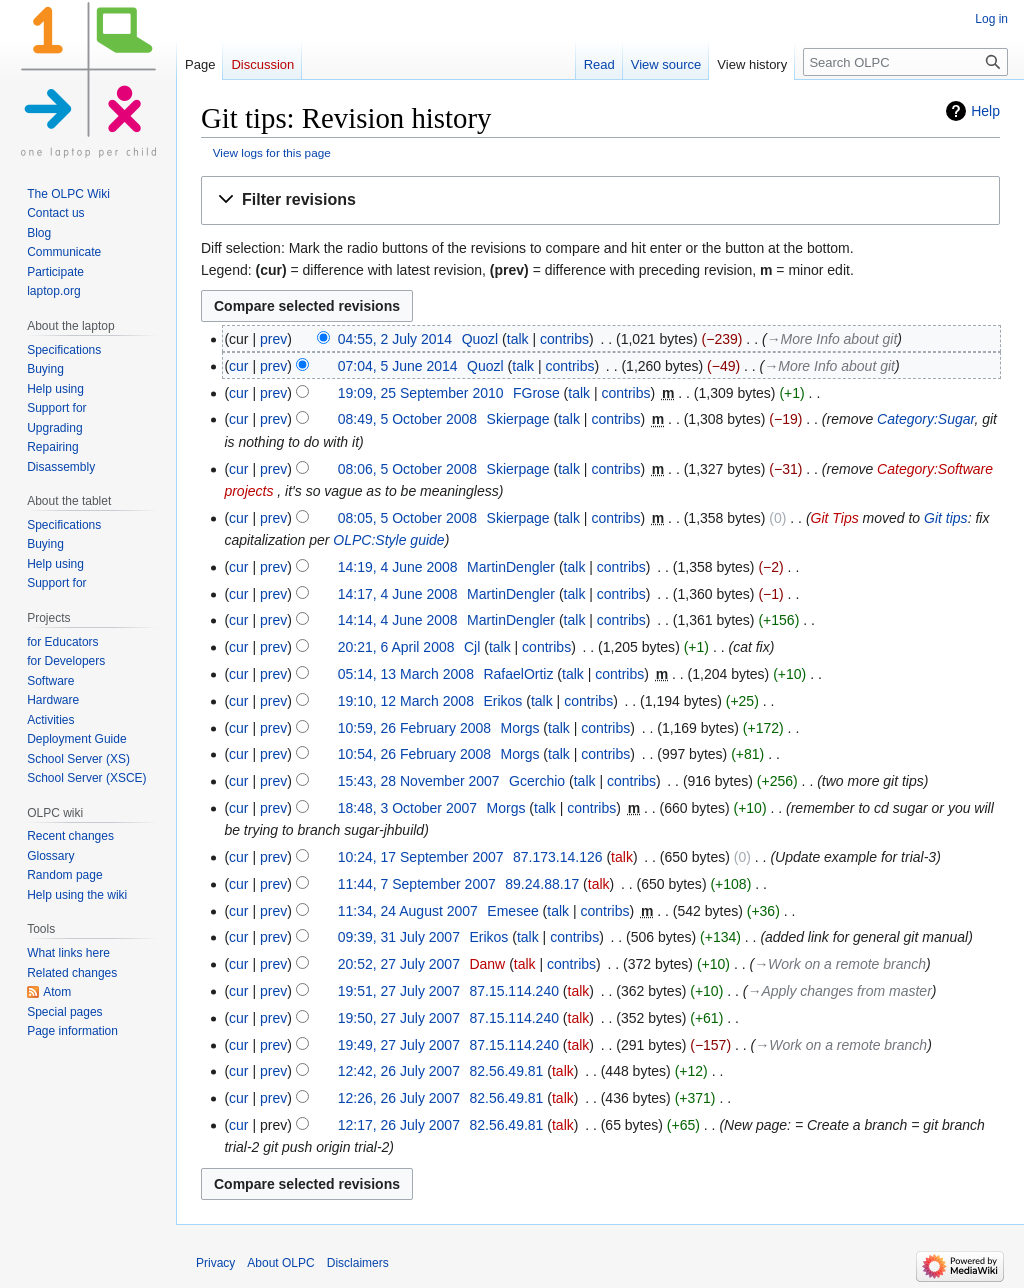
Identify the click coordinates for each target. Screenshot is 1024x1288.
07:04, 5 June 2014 (398, 366)
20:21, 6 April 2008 (396, 647)
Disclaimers (358, 1263)
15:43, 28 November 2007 (419, 781)
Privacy (215, 1263)
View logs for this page (272, 152)
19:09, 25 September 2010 (421, 393)
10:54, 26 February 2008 (414, 754)
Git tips (946, 518)
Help (985, 111)
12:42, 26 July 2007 (399, 1071)
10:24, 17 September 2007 (421, 857)
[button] (600, 200)
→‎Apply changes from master (839, 991)
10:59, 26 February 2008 (414, 728)
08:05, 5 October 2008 (407, 518)
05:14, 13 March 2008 (406, 674)
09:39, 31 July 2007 (399, 937)
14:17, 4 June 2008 (398, 594)
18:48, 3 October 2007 (407, 808)
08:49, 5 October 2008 (407, 419)
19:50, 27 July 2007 (399, 1018)
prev (273, 339)
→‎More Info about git (832, 339)
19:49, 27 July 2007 (399, 1045)
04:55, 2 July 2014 (395, 339)
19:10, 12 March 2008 (406, 701)
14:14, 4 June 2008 (398, 620)
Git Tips (835, 518)
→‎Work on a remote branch (840, 964)
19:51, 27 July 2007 (399, 991)
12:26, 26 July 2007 (399, 1098)
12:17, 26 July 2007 (399, 1125)
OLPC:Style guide (388, 540)
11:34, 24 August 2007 (408, 911)
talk (518, 339)
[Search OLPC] (905, 62)
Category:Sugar (925, 419)
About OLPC (280, 1263)
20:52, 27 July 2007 (399, 964)
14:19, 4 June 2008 (398, 567)
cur (238, 366)
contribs (564, 339)
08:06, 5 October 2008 (407, 469)
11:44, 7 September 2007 (417, 884)
